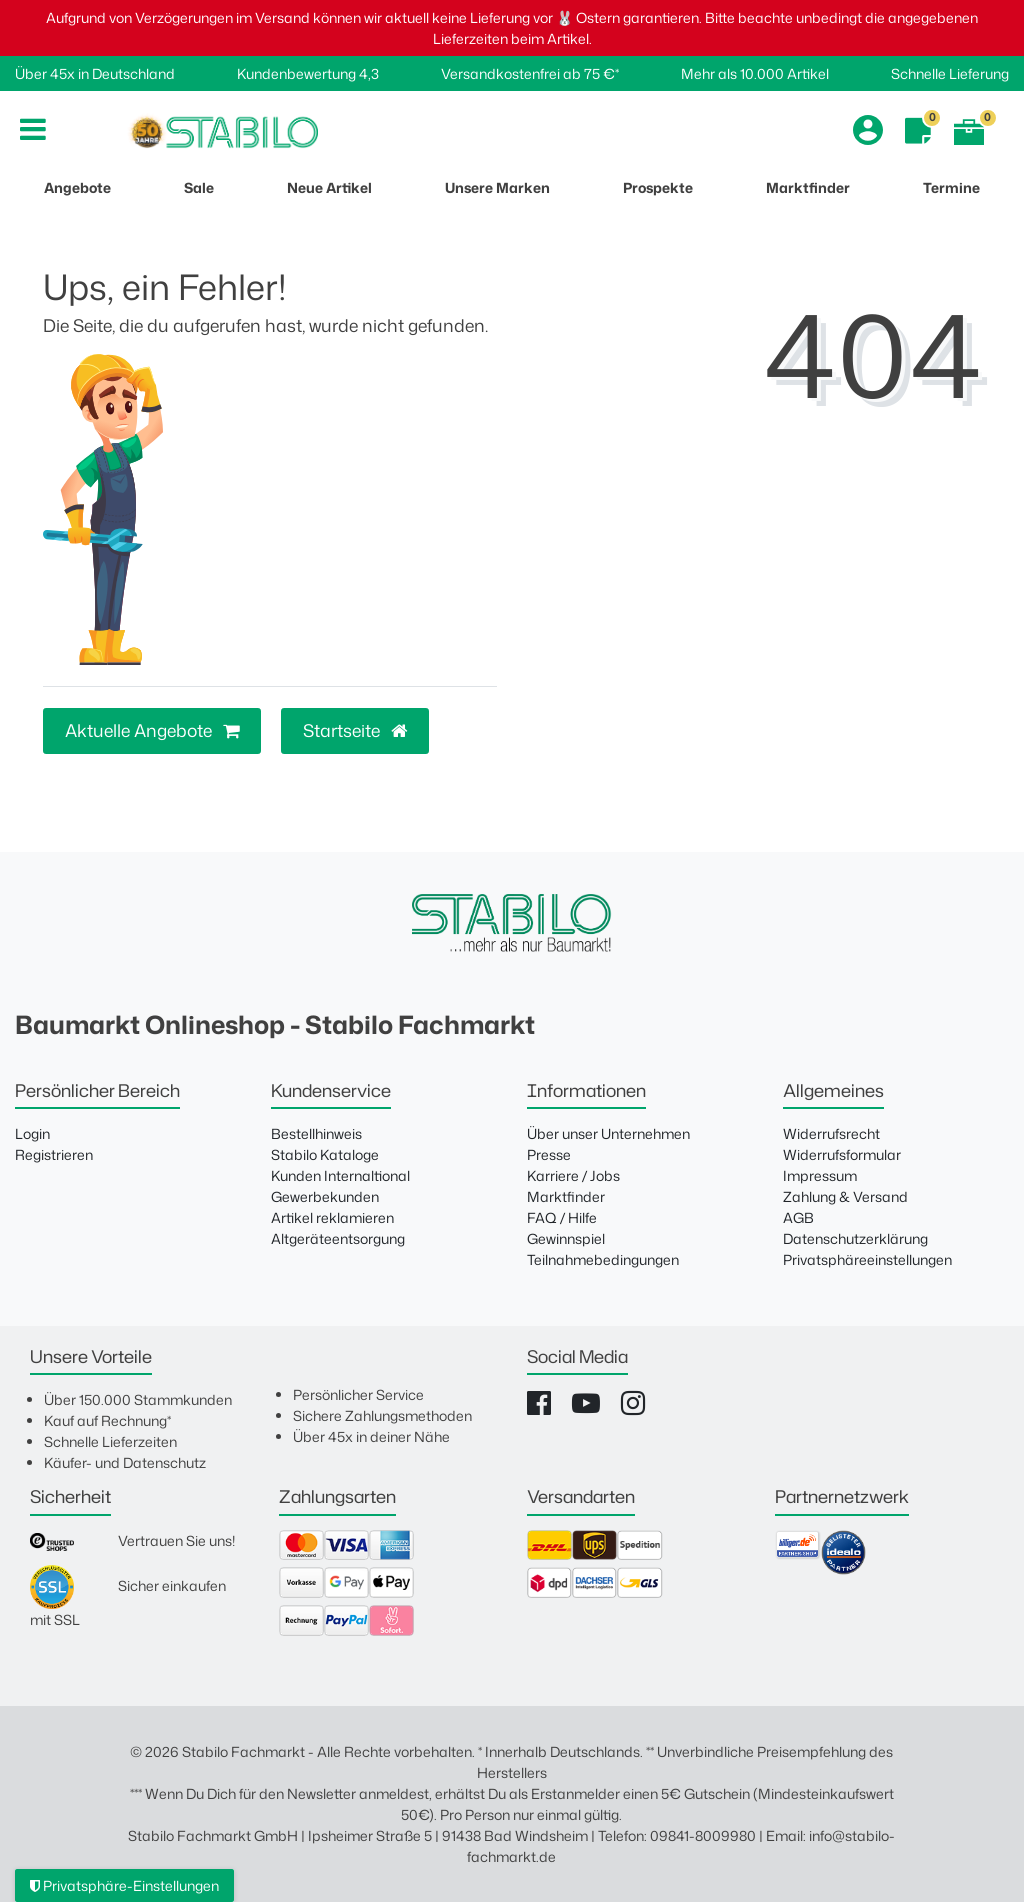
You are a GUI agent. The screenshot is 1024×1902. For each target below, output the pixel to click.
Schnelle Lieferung (950, 73)
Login (32, 1133)
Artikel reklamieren (332, 1217)
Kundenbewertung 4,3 (308, 73)
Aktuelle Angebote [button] (152, 730)
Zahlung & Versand (845, 1196)
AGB (798, 1217)
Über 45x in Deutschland (95, 73)
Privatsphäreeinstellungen (867, 1259)
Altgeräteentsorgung (338, 1238)
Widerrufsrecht (831, 1133)
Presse (549, 1154)
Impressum (820, 1175)
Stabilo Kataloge (325, 1154)
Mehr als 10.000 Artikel (755, 73)
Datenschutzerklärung (855, 1238)
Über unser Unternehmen (608, 1133)
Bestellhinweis (316, 1133)
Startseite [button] (355, 730)
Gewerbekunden (325, 1196)
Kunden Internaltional (340, 1175)
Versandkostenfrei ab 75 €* (530, 73)
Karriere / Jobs (573, 1175)
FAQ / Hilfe (562, 1217)
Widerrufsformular (842, 1154)
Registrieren (54, 1154)
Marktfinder (566, 1196)
